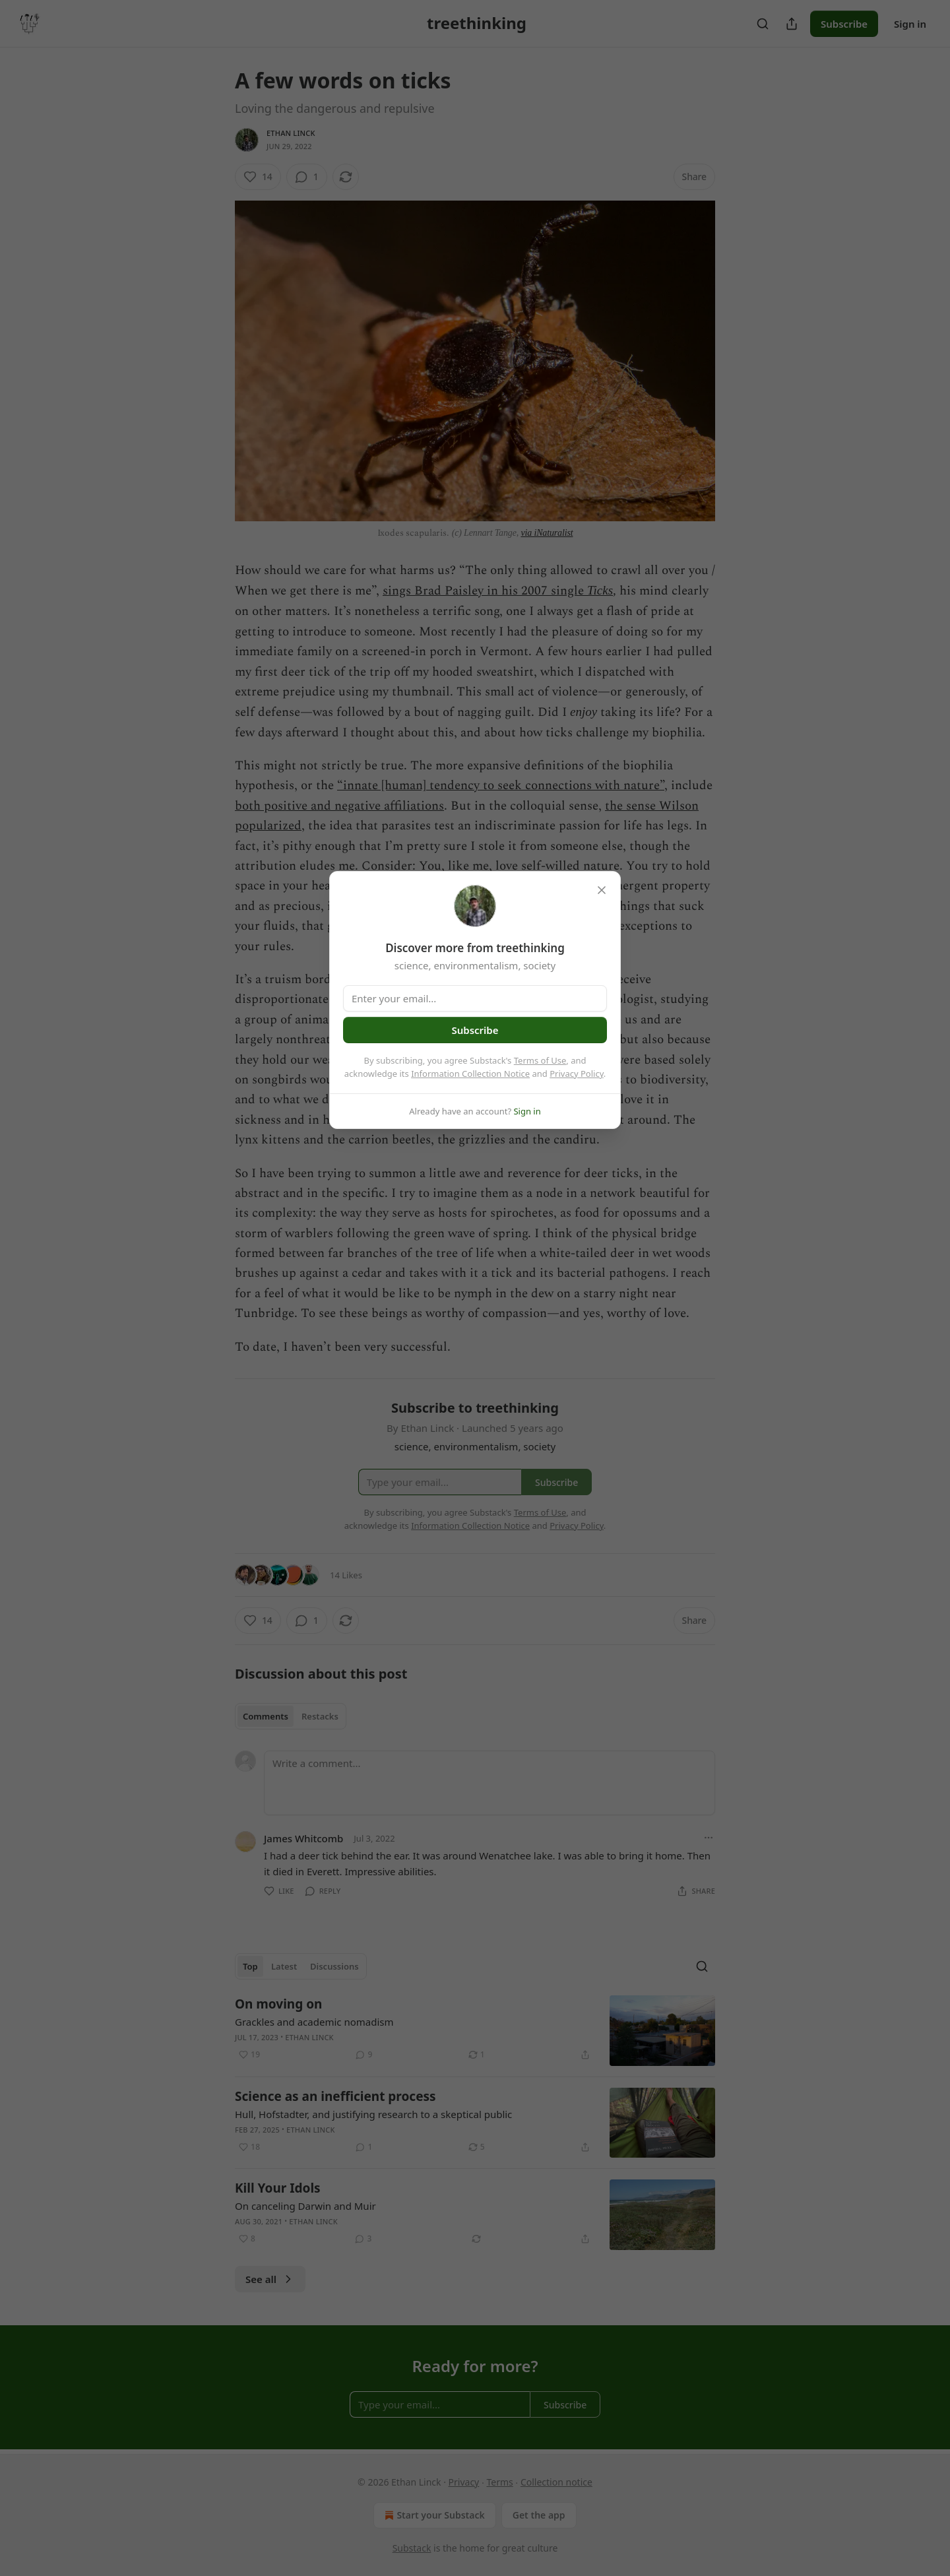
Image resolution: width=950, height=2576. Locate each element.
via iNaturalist (547, 533)
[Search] (762, 24)
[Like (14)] (258, 177)
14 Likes (346, 1575)
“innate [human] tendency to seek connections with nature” (500, 785)
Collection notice (556, 2482)
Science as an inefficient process (335, 2096)
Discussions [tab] (334, 1966)
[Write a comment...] (489, 1783)
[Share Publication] (791, 24)
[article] (475, 2030)
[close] (601, 890)
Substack (412, 2548)
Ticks (600, 590)
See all (270, 2279)
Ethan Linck (291, 133)
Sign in (910, 23)
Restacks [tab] (319, 1716)
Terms (499, 2482)
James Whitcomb (303, 1838)
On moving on (278, 2003)
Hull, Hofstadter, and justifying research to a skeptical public (373, 2114)
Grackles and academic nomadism (314, 2021)
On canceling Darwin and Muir (305, 2205)
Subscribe (844, 23)
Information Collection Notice (470, 1073)
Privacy (464, 2482)
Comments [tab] (265, 1716)
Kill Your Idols (278, 2188)
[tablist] (290, 1716)
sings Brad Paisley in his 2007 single (485, 590)
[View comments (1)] (306, 177)
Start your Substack (433, 2515)
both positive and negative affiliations (339, 806)
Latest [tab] (284, 1966)
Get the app (539, 2515)
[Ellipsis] (708, 1837)
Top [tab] (250, 1966)
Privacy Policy (577, 1073)
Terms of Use (540, 1060)
